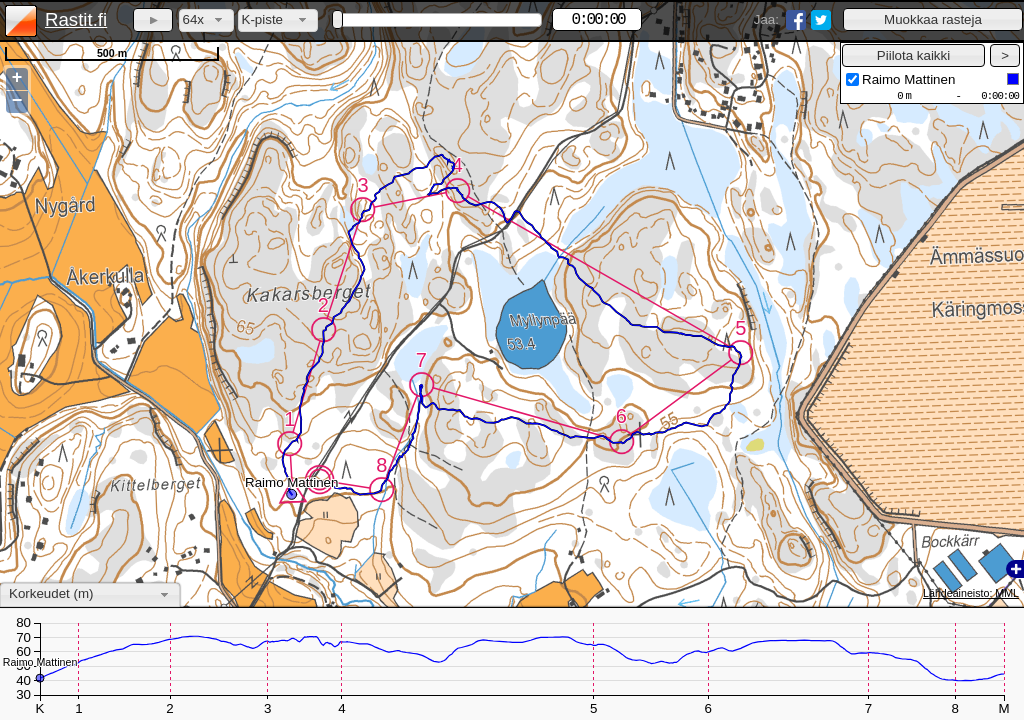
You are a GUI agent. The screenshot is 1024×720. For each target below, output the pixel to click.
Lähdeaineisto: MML (971, 593)
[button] (933, 19)
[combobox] (206, 20)
